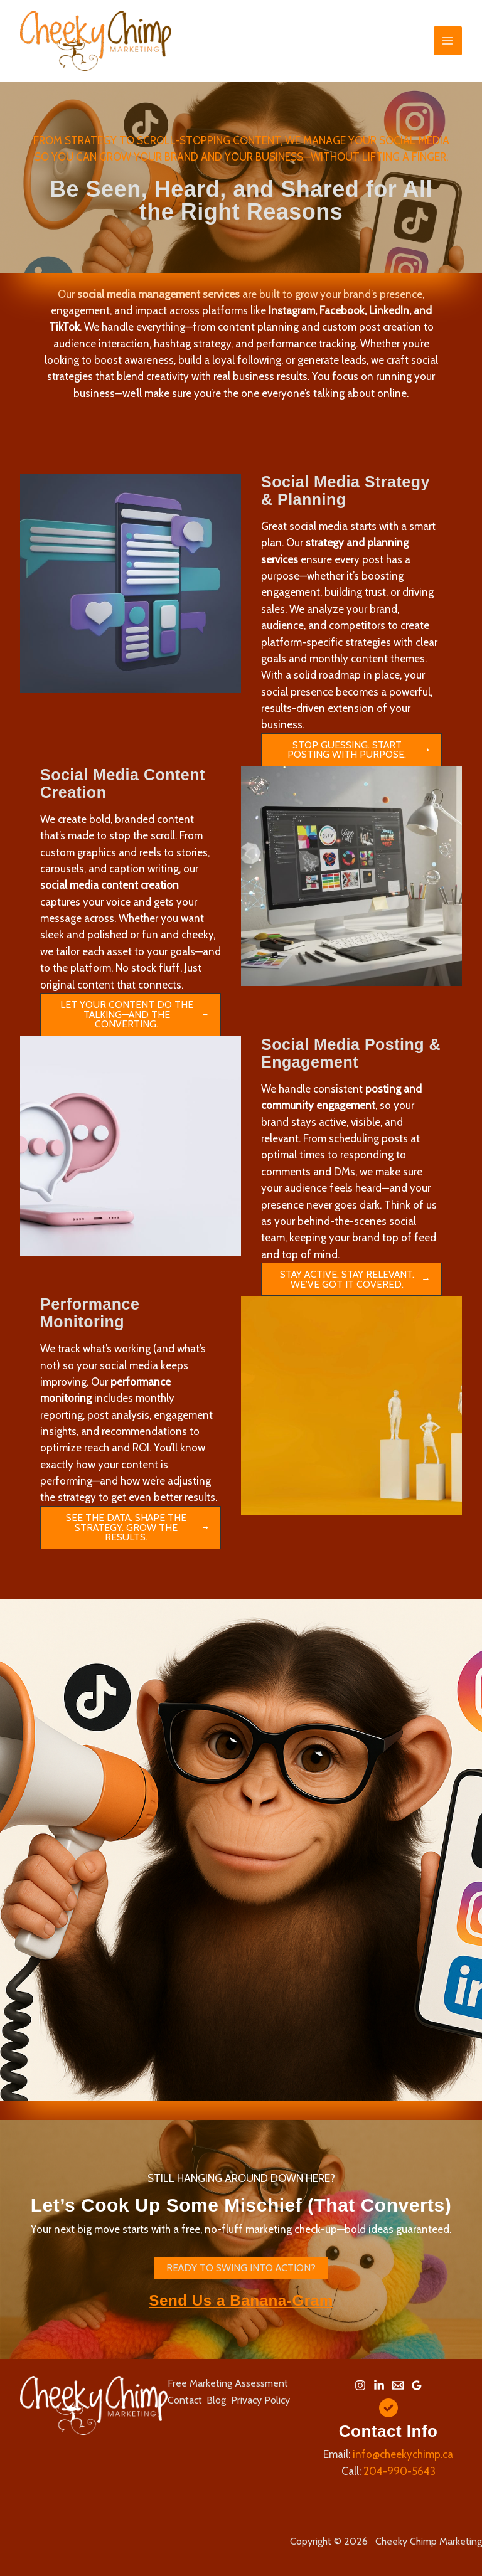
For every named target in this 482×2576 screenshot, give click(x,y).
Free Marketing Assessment (228, 2383)
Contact (185, 2399)
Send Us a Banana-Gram (241, 2301)
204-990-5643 (399, 2471)
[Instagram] (360, 2385)
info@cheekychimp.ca (403, 2454)
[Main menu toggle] (448, 40)
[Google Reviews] (416, 2385)
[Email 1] (398, 2385)
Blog (218, 2399)
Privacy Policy (263, 2399)
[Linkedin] (379, 2385)
